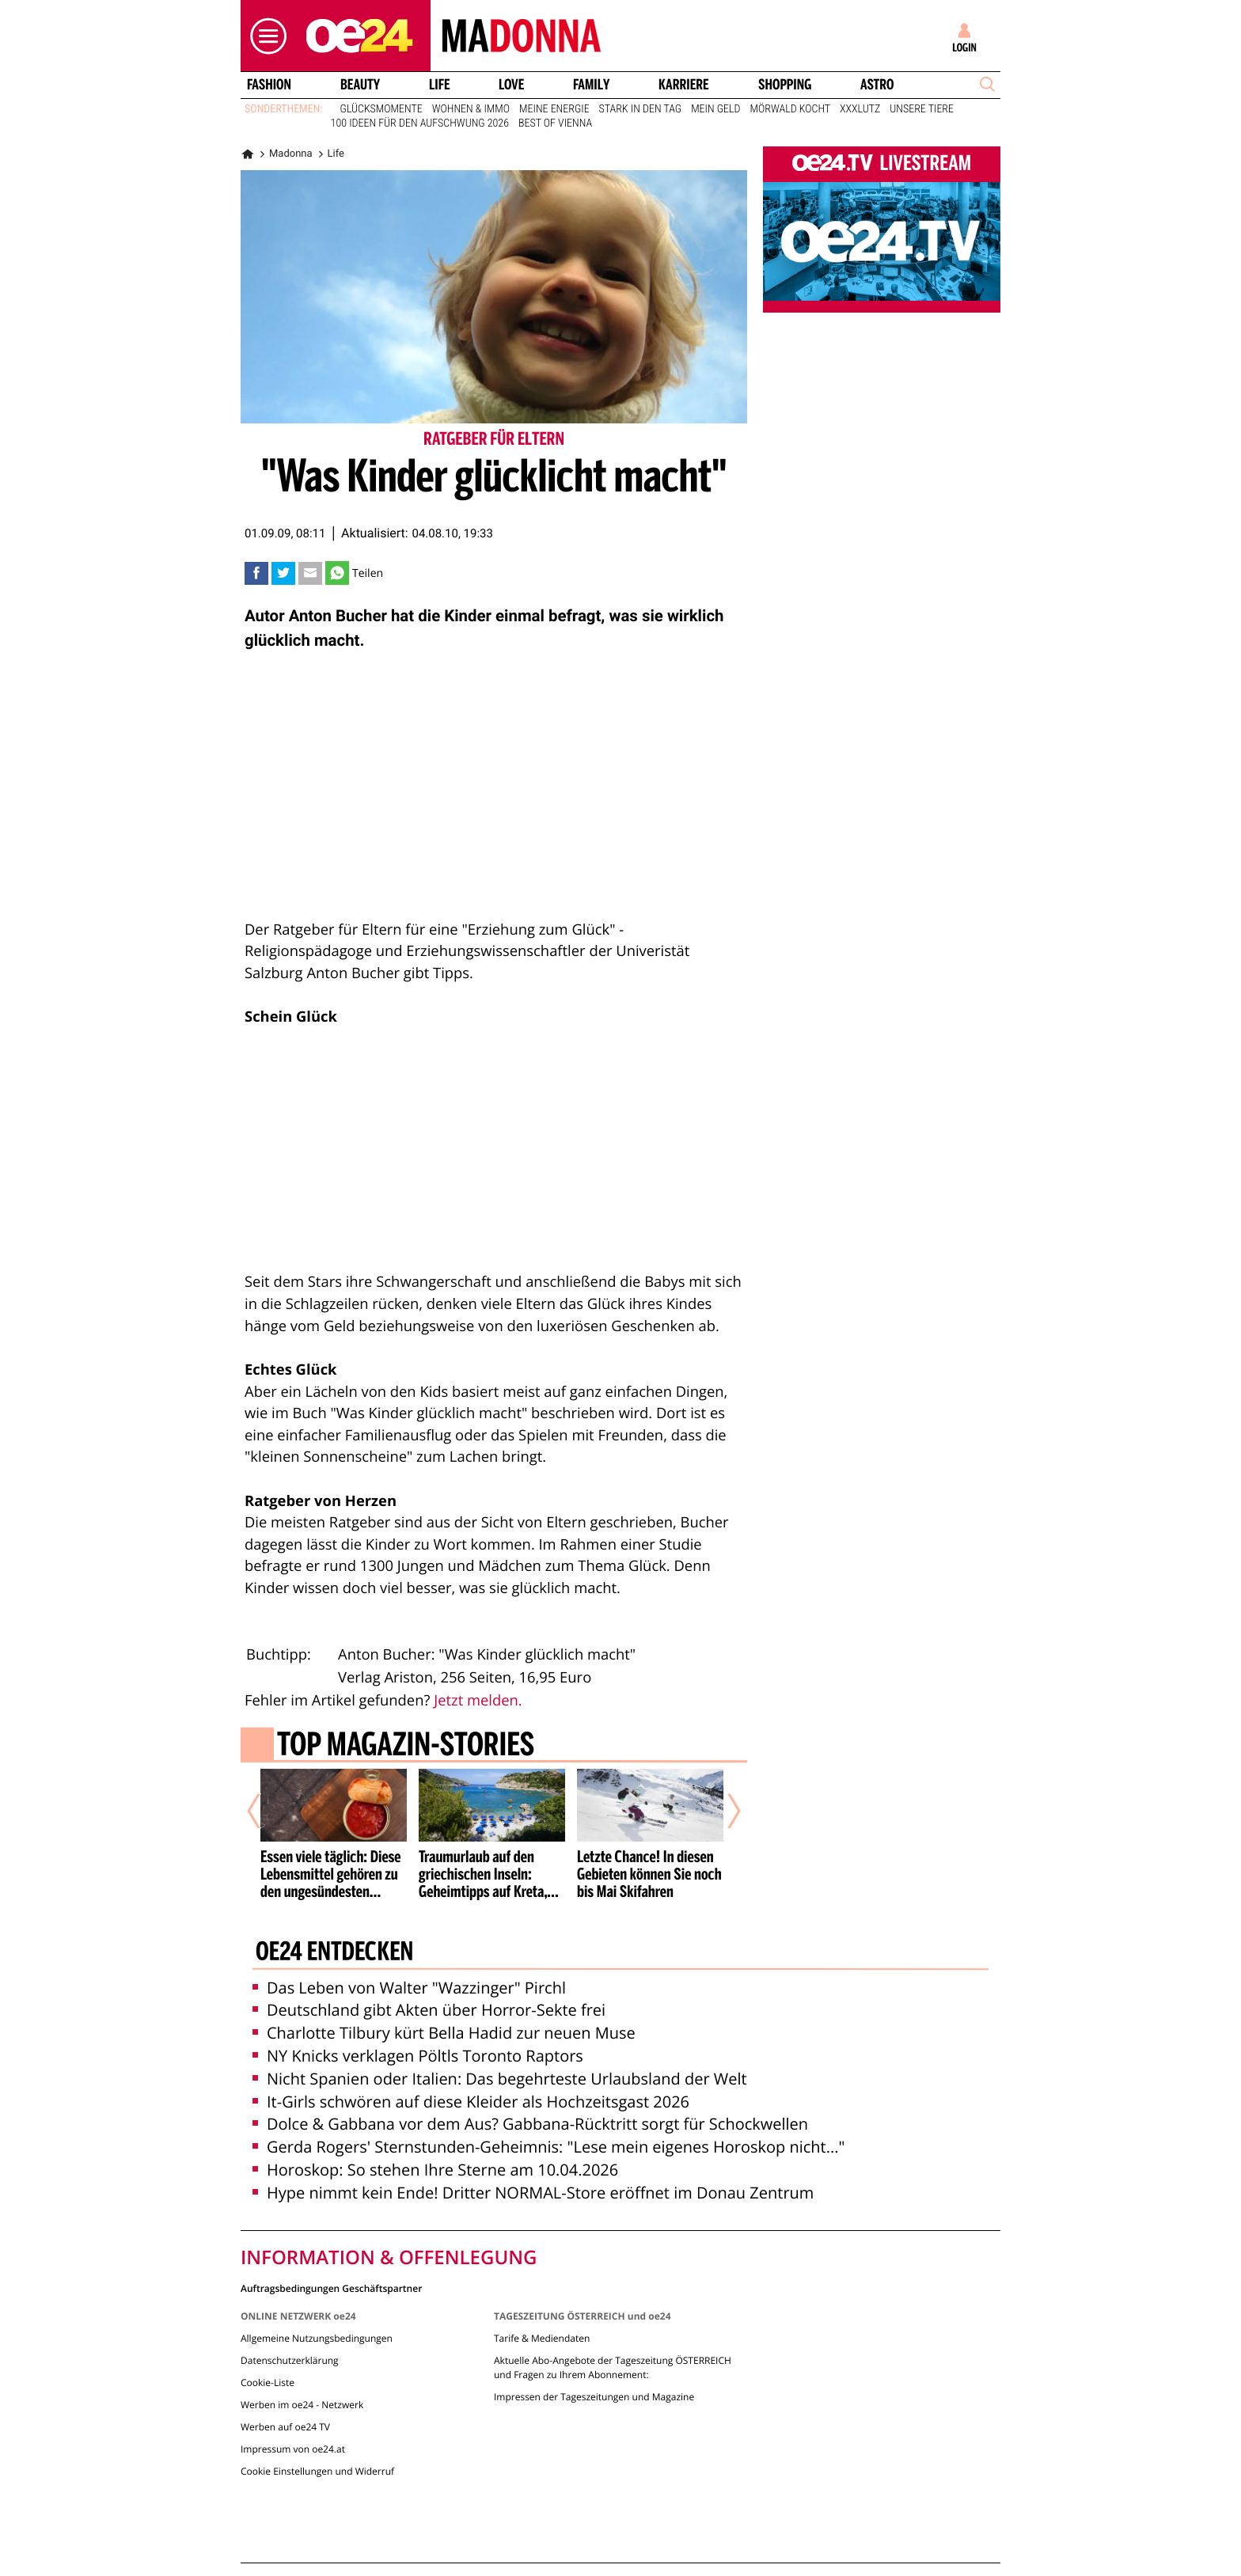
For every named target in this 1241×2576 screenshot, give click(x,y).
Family (591, 85)
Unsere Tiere (922, 109)
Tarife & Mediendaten (542, 2338)
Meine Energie (554, 109)
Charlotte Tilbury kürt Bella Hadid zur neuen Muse (444, 2032)
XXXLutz (860, 109)
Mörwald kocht (790, 109)
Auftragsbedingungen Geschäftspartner (331, 2287)
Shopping (784, 85)
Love (511, 85)
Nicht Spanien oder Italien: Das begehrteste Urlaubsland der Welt (499, 2078)
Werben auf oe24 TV (285, 2427)
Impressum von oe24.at (293, 2449)
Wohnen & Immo (471, 109)
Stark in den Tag (640, 109)
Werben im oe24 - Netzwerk (302, 2404)
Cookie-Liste (267, 2382)
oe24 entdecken (334, 1953)
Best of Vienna (555, 123)
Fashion (269, 85)
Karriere (683, 85)
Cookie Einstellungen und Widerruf (317, 2471)
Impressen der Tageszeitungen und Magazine (594, 2396)
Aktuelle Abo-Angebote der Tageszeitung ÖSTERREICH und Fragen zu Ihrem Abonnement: (612, 2367)
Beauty (360, 85)
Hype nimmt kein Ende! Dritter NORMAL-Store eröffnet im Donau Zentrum (533, 2192)
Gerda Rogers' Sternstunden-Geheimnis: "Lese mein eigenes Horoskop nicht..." (548, 2146)
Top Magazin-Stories (405, 1746)
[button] (264, 36)
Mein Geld (715, 109)
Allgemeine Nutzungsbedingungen (317, 2338)
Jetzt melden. (478, 1700)
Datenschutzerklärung (290, 2360)
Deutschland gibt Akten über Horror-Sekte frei (428, 2009)
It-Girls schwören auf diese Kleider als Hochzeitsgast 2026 (470, 2101)
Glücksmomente (381, 109)
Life (439, 85)
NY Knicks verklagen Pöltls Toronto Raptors (417, 2055)
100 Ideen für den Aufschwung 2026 (420, 123)
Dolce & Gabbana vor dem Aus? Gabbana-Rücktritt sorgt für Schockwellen (530, 2123)
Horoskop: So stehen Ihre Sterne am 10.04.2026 (435, 2169)
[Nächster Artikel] (723, 1811)
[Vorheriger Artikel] (265, 1811)
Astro (877, 85)
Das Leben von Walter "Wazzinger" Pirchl (409, 1987)
